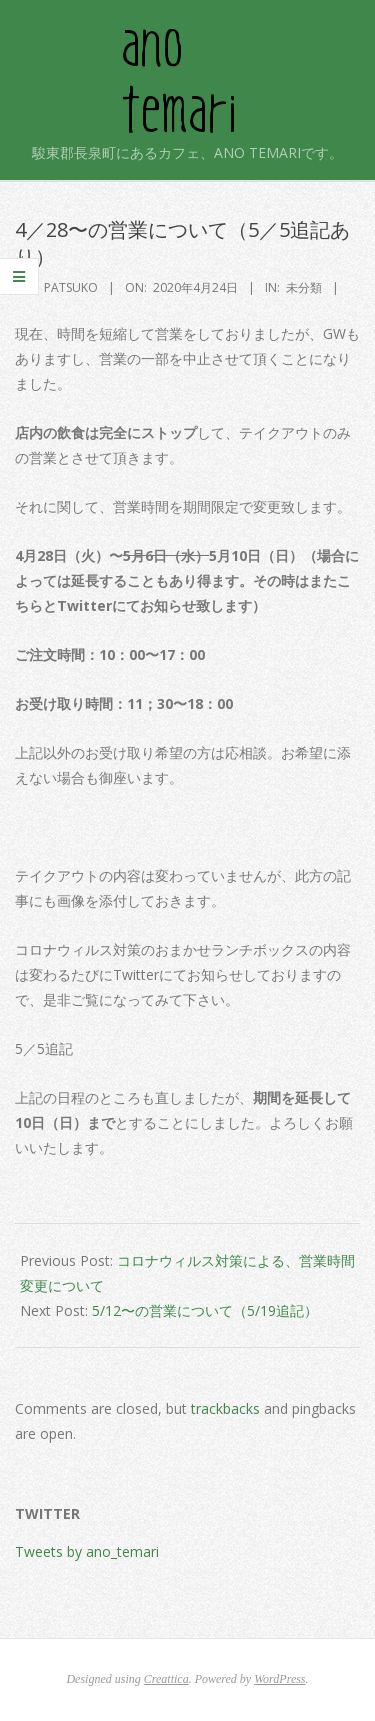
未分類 (304, 287)
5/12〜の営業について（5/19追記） (205, 1310)
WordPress (279, 1679)
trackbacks (225, 1408)
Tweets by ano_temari (87, 1551)
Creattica (166, 1679)
